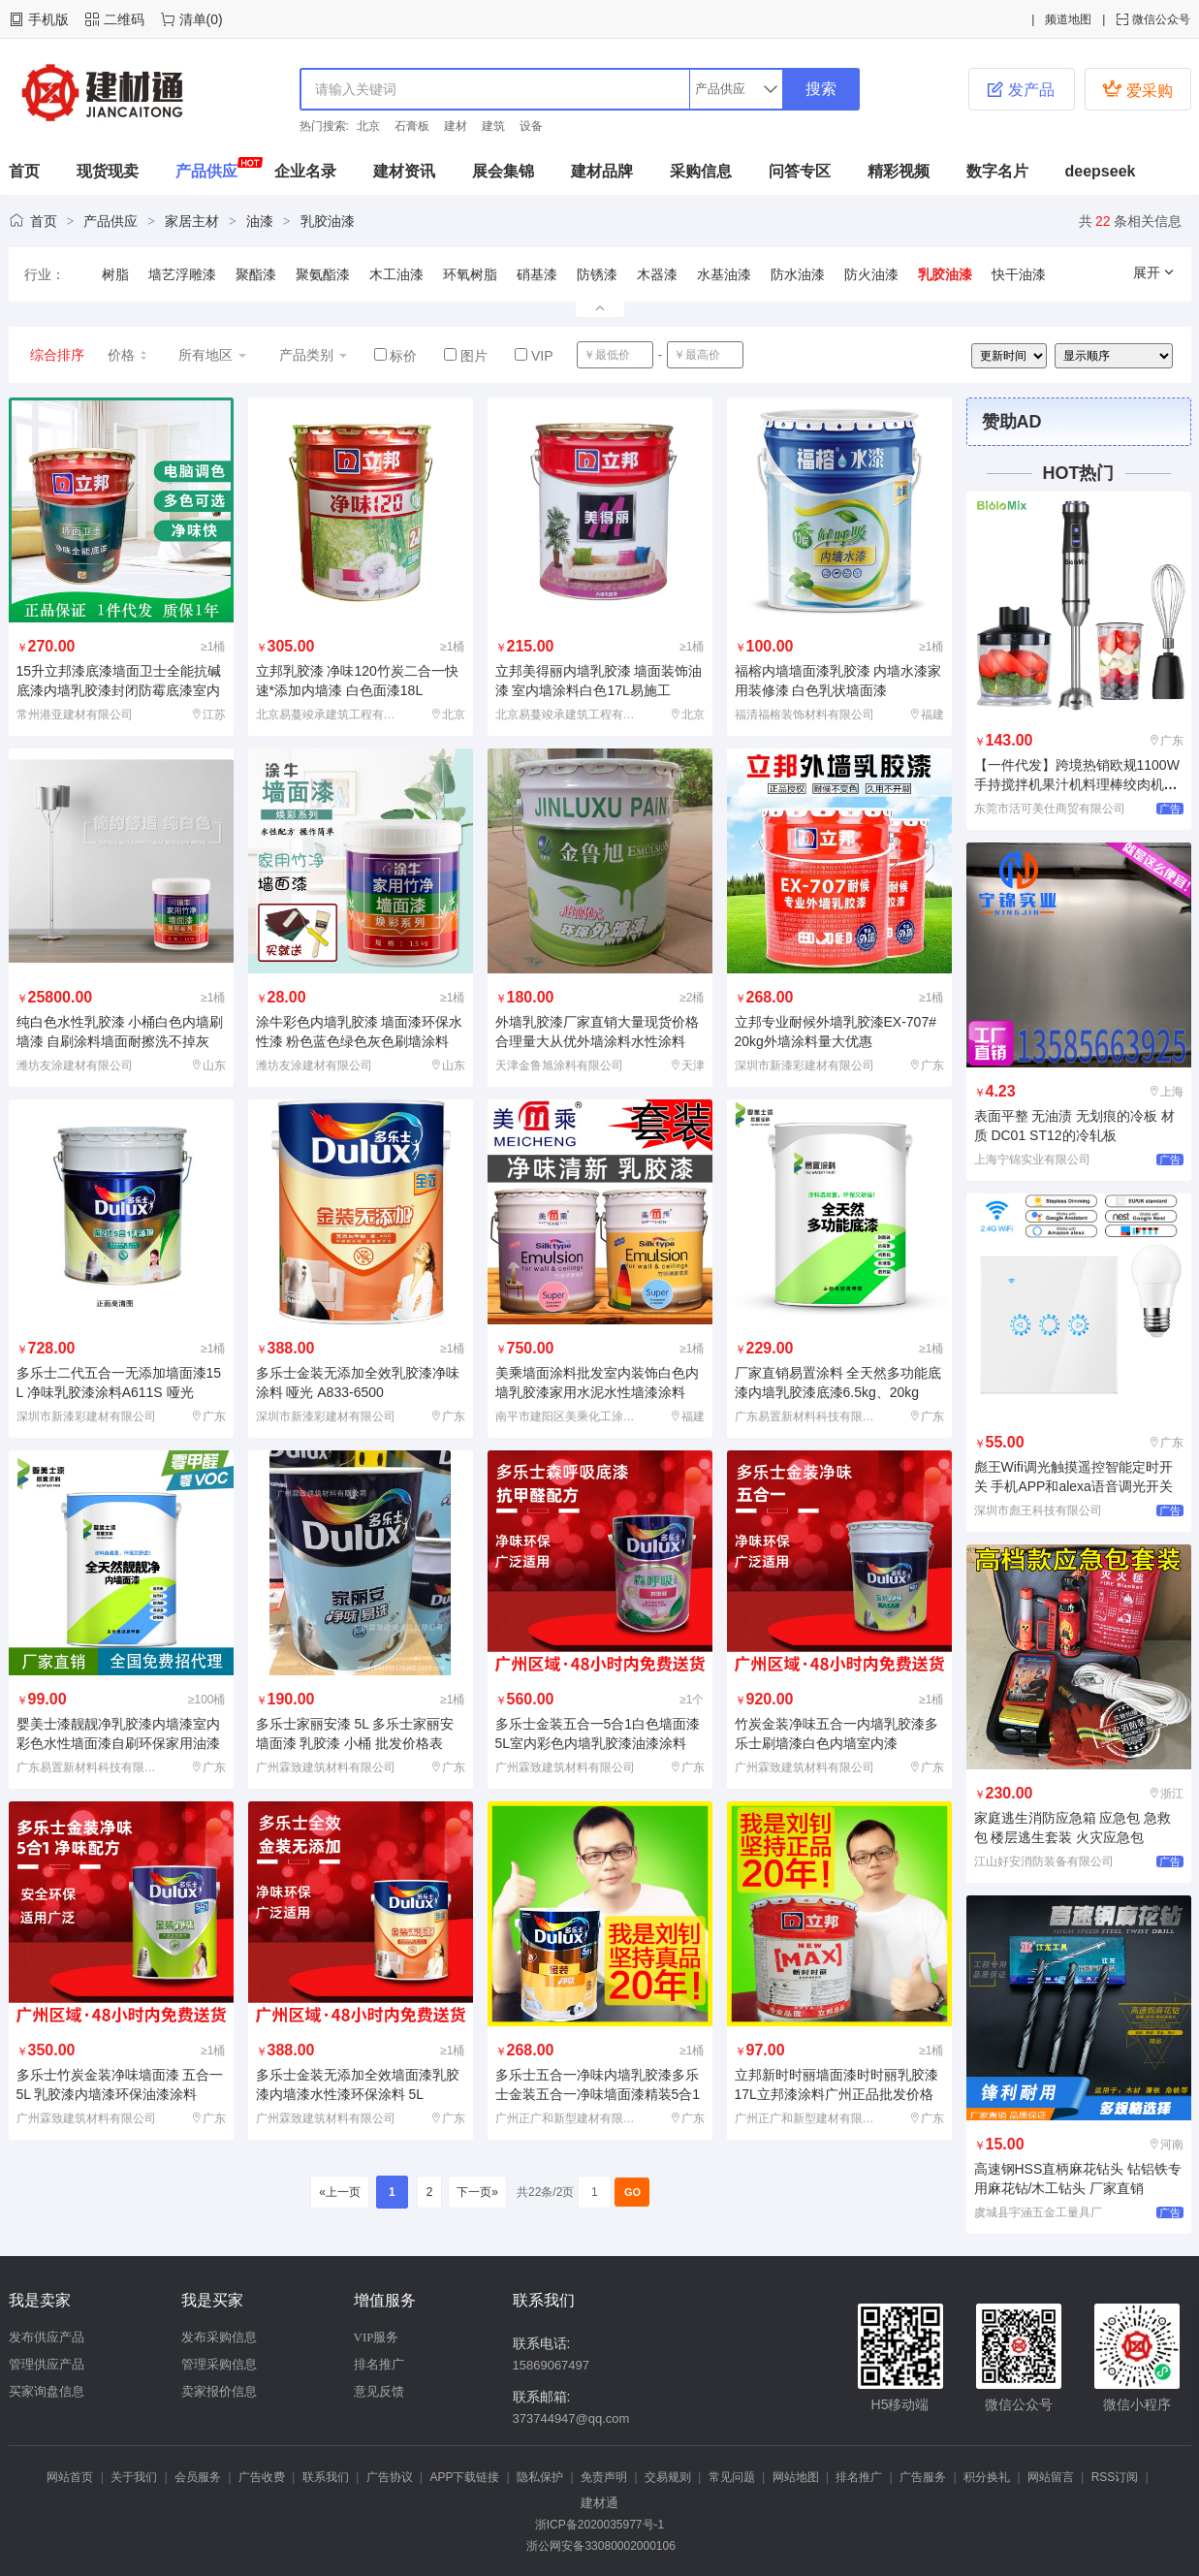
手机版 (48, 19)
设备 (531, 126)
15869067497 (551, 2365)
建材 (455, 126)
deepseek (1100, 171)
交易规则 (668, 2477)
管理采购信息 (219, 2364)
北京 (368, 126)
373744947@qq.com (571, 2418)
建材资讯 (404, 171)
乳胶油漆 (327, 221)
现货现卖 (108, 171)
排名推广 (379, 2364)
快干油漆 (1019, 274)
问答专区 (800, 171)
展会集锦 (503, 171)
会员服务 (197, 2477)
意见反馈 (379, 2391)
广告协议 (389, 2477)
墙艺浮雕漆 (182, 274)
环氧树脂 (470, 274)
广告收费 (261, 2477)
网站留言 (1050, 2477)
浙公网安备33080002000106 (599, 2546)
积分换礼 (986, 2477)
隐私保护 (540, 2477)
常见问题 (732, 2477)
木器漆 (657, 274)
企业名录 (305, 171)
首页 (24, 171)
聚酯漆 (256, 274)
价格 (128, 355)
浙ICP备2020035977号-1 (599, 2524)
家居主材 (192, 221)
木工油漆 (396, 274)
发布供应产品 (46, 2337)
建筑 (493, 126)
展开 (1154, 272)
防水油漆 (798, 274)
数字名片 (997, 171)
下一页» (477, 2192)
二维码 (124, 19)
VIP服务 (376, 2337)
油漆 (259, 221)
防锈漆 (597, 274)
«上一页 (339, 2192)
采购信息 (701, 171)
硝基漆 (537, 274)
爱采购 (1137, 89)
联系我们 (325, 2477)
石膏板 (411, 126)
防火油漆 (871, 274)
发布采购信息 (219, 2337)
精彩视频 (899, 171)
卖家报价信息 (219, 2391)
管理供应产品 (46, 2364)
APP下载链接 (464, 2477)
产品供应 (206, 171)
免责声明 (604, 2477)
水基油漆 (724, 274)
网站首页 (70, 2477)
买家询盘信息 (46, 2391)
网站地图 (796, 2477)
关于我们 (133, 2477)
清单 (192, 19)
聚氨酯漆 (323, 274)
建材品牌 (602, 171)
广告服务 (922, 2477)
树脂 (115, 274)
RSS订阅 (1115, 2477)
